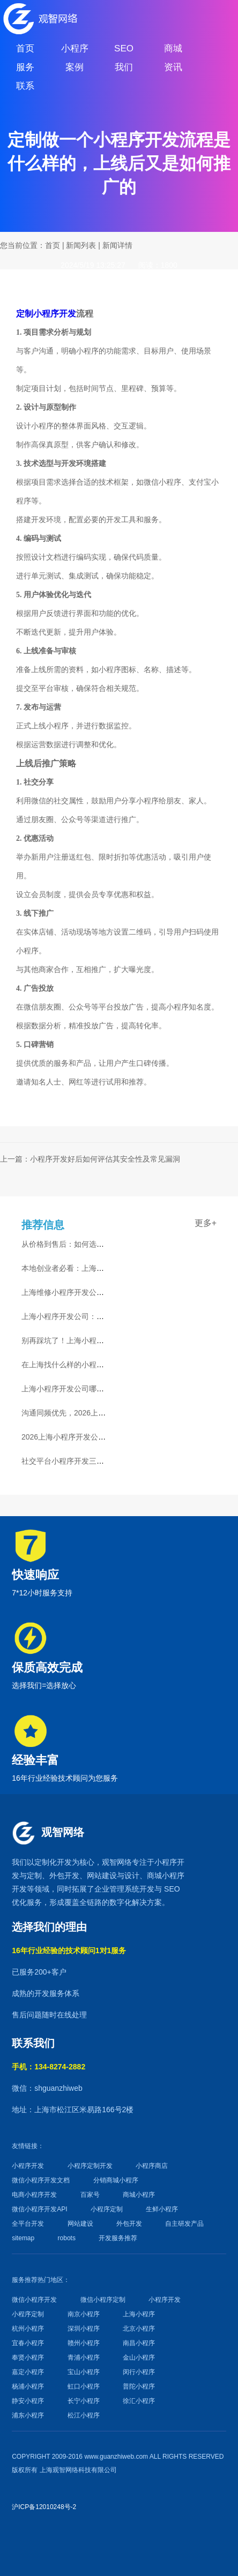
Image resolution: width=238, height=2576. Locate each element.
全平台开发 (28, 2223)
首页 (52, 245)
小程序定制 (107, 2209)
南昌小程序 (139, 2343)
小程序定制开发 (90, 2166)
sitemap (23, 2238)
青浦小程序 (84, 2357)
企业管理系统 (116, 1889)
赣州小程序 (84, 2343)
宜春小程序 (28, 2343)
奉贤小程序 (28, 2357)
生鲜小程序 (162, 2209)
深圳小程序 (84, 2328)
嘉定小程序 (28, 2372)
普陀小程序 (139, 2386)
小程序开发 (28, 2166)
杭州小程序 (28, 2328)
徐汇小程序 (139, 2401)
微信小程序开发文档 (41, 2180)
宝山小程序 (84, 2372)
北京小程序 (139, 2328)
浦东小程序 (28, 2415)
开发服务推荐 (118, 2238)
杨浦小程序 (28, 2386)
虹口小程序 (84, 2386)
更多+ (206, 1222)
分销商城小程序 (115, 2180)
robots (67, 2238)
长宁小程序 (84, 2401)
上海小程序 (139, 2314)
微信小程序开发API (39, 2209)
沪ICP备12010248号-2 (44, 2507)
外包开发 (129, 2223)
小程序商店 (152, 2166)
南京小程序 (84, 2314)
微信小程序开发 (34, 2299)
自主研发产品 (184, 2223)
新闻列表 (81, 245)
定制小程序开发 (46, 313)
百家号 (90, 2194)
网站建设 (102, 1875)
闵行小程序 (139, 2372)
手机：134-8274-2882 (48, 2066)
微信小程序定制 (102, 2299)
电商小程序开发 (34, 2194)
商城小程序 (165, 1875)
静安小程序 (28, 2401)
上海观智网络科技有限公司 (78, 2470)
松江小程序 (84, 2415)
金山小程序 (139, 2357)
